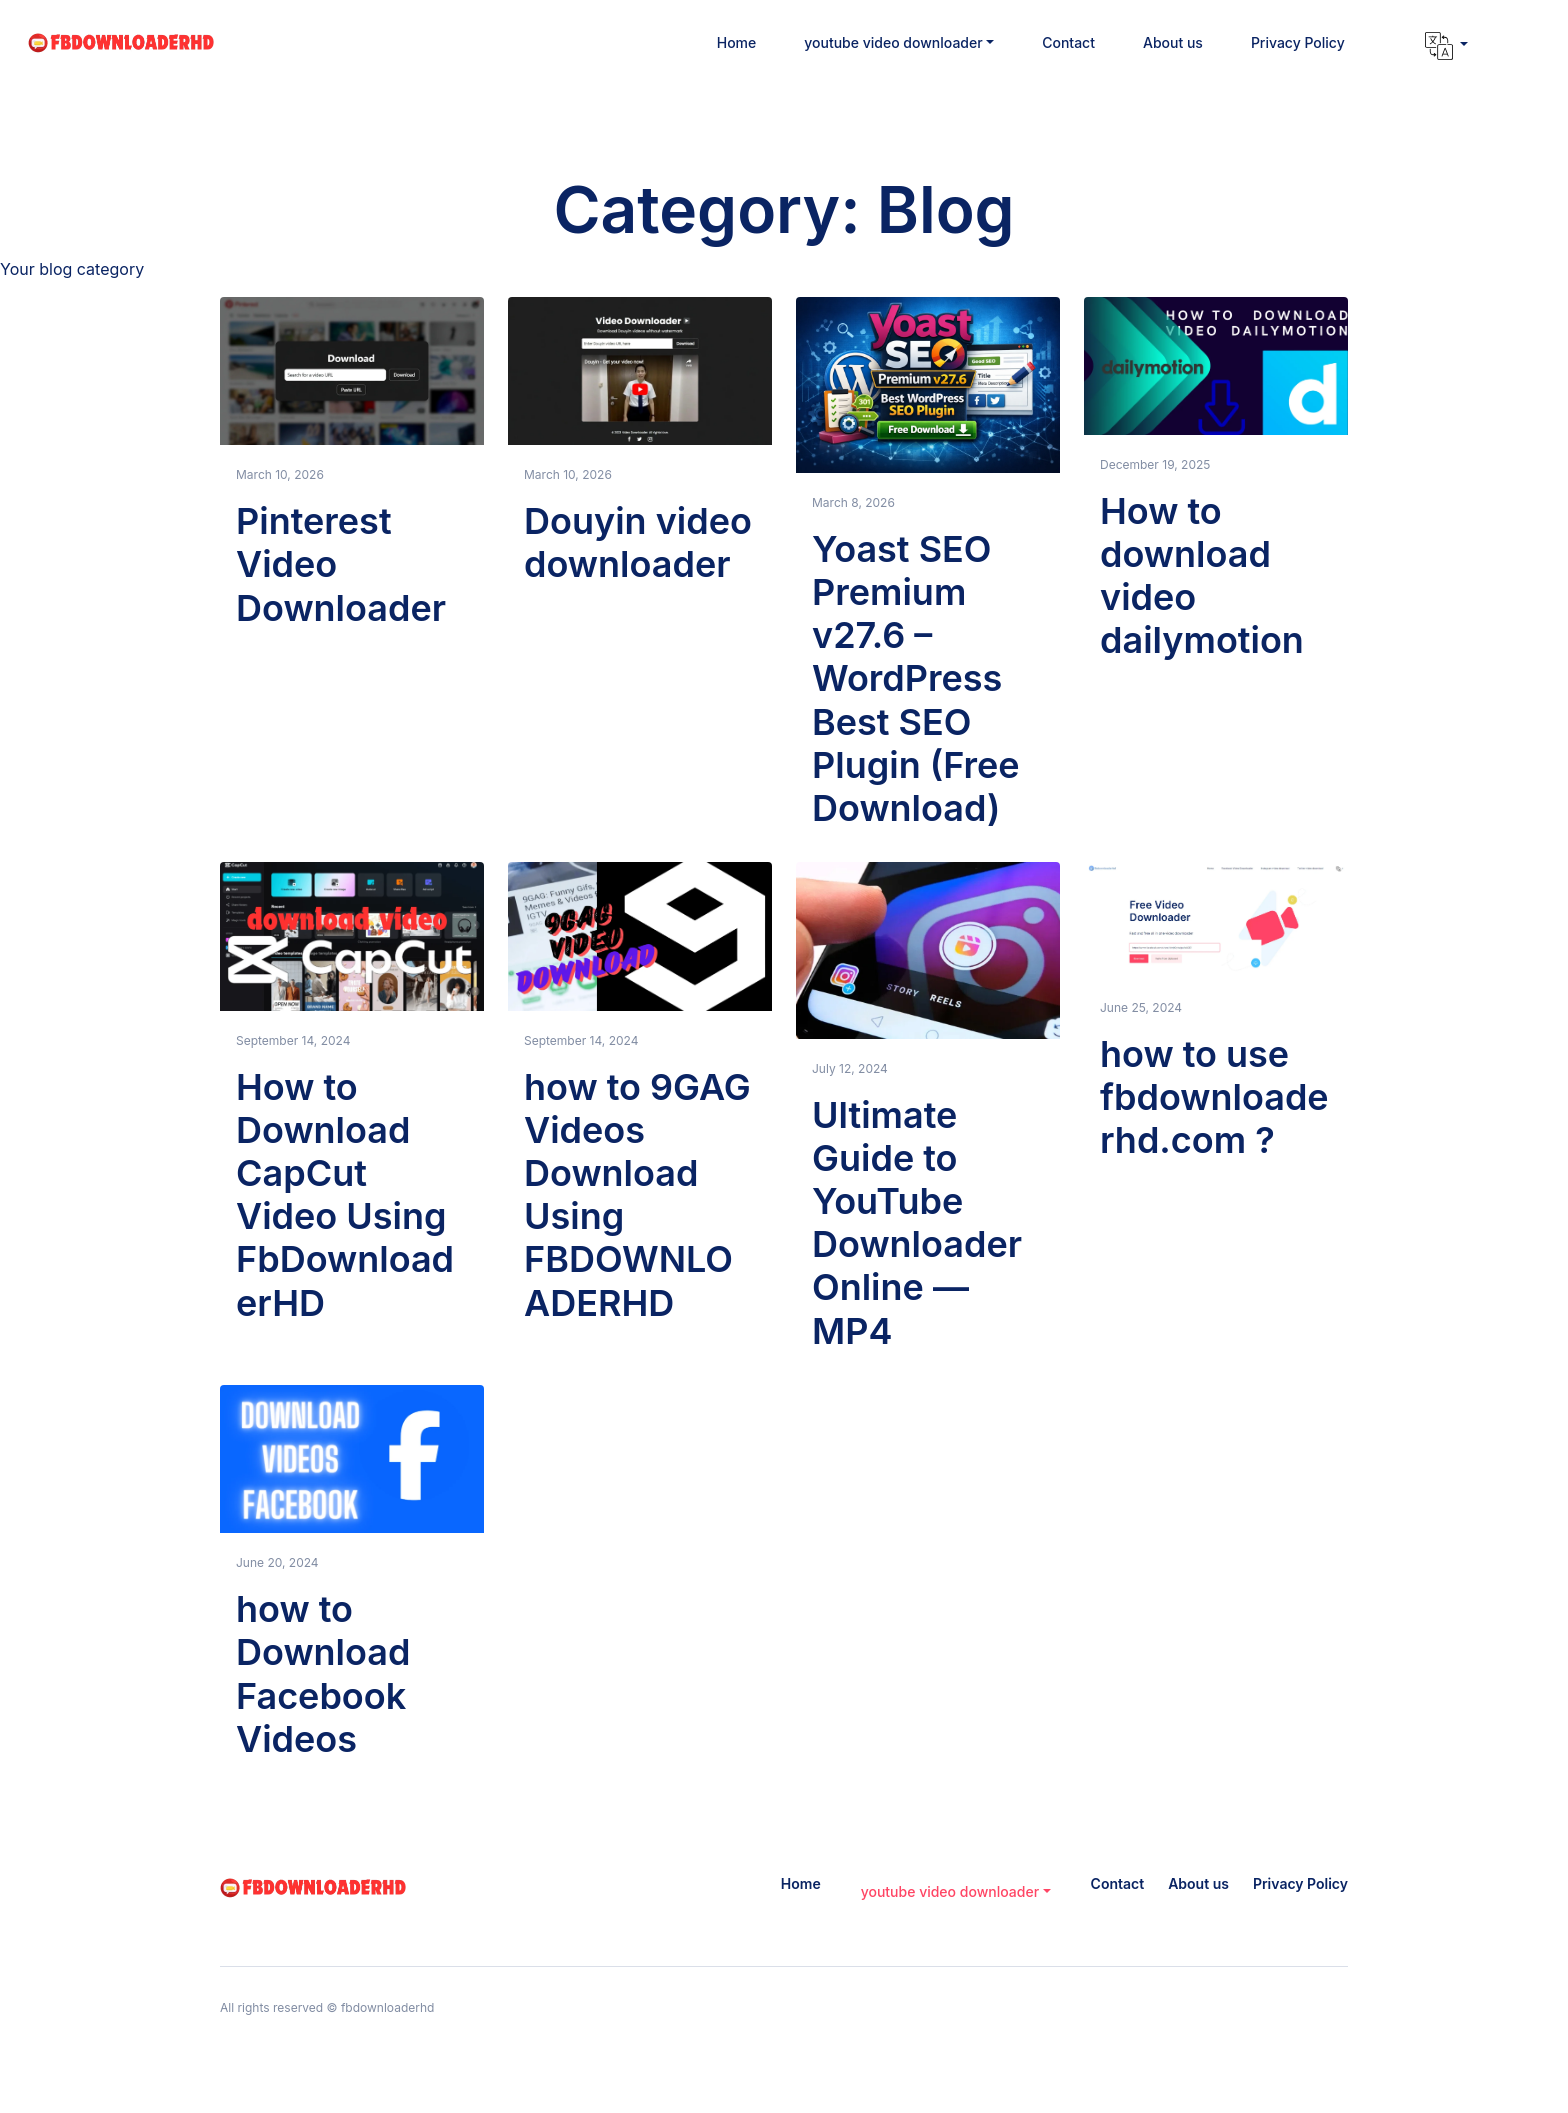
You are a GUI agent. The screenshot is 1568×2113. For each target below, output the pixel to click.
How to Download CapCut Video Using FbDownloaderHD (345, 1195)
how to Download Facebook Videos (323, 1674)
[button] (899, 42)
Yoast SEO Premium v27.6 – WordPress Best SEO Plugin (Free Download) (916, 678)
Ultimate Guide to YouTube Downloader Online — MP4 (917, 1223)
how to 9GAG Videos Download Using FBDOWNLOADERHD (637, 1195)
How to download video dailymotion (1202, 576)
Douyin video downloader (638, 542)
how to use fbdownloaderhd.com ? (1214, 1097)
